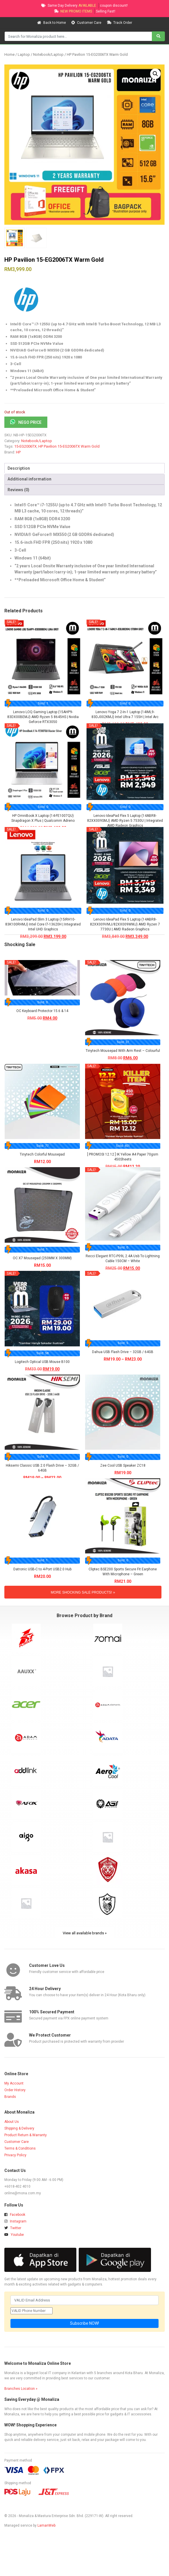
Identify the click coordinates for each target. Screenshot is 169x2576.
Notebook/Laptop (48, 54)
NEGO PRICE (30, 422)
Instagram (15, 2221)
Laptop (24, 54)
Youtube (14, 2235)
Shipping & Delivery (19, 2128)
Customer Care (86, 23)
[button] (155, 74)
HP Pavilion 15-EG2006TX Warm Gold (69, 446)
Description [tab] (19, 468)
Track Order (119, 23)
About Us (11, 2122)
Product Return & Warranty (25, 2135)
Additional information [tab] (29, 479)
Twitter (12, 2228)
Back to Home (52, 23)
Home (9, 54)
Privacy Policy (15, 2155)
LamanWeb (46, 2525)
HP (18, 452)
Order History (15, 2090)
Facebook (14, 2215)
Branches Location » (20, 2389)
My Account (14, 2083)
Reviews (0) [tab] (18, 489)
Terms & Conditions (20, 2148)
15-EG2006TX (25, 446)
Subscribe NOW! (84, 2323)
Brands (10, 2097)
